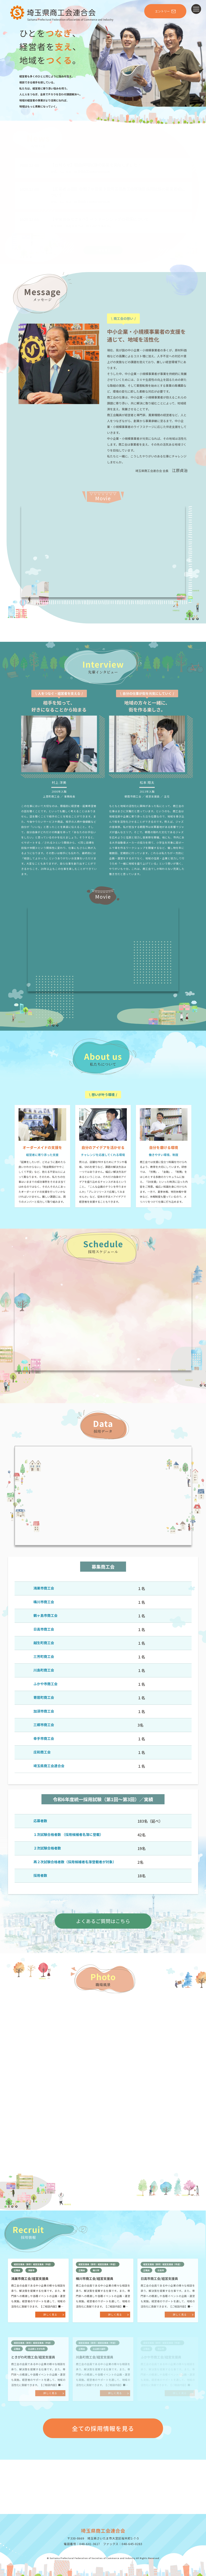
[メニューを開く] (194, 11)
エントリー (161, 11)
